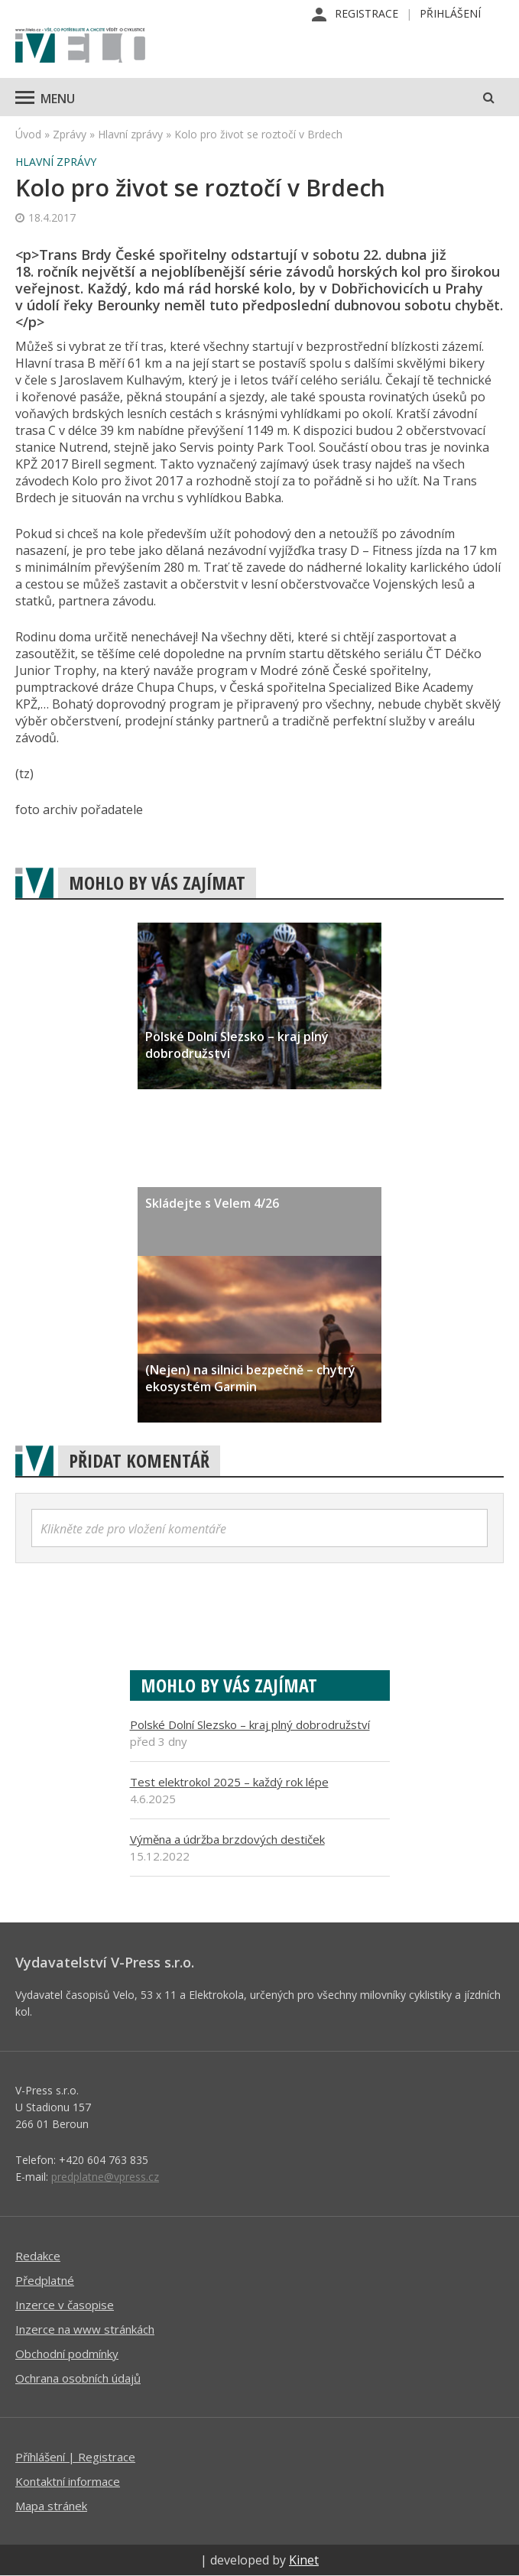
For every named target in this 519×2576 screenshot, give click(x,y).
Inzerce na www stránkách (84, 2329)
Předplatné (44, 2280)
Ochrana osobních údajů (78, 2378)
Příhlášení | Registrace (75, 2456)
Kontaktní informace (67, 2481)
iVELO (80, 47)
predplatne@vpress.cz (105, 2176)
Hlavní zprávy (130, 134)
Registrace (366, 13)
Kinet (304, 2560)
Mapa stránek (51, 2505)
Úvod (28, 134)
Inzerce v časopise (64, 2304)
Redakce (37, 2255)
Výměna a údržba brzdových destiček (227, 1839)
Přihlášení (450, 13)
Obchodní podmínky (66, 2353)
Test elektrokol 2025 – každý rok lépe (229, 1781)
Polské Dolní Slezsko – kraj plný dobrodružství (250, 1724)
